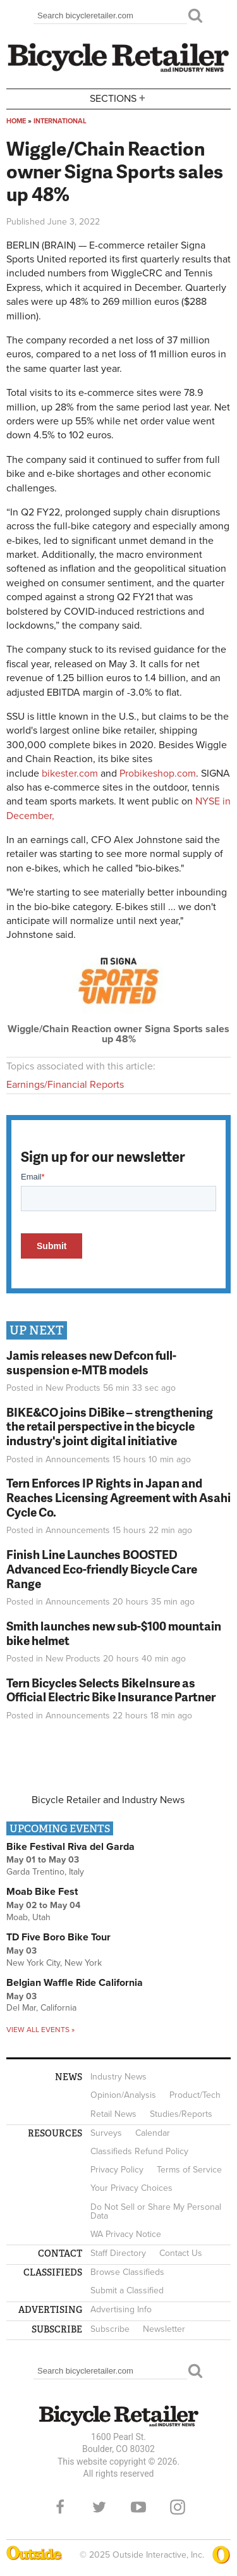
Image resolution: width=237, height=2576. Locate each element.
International (60, 121)
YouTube (138, 2507)
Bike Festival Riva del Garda (70, 1846)
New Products (73, 1388)
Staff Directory (118, 2253)
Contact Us (180, 2253)
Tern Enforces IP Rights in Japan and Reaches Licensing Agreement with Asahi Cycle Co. (118, 1497)
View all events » (40, 2029)
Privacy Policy (116, 2169)
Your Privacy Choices (131, 2188)
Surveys (106, 2133)
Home (16, 121)
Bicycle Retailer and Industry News (108, 1800)
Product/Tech (195, 2095)
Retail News (113, 2114)
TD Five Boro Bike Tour (58, 1937)
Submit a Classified (127, 2290)
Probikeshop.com (157, 773)
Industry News (118, 2076)
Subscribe (110, 2329)
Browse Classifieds (127, 2272)
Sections (119, 98)
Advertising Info (121, 2309)
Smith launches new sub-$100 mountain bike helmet (113, 1633)
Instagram (177, 2507)
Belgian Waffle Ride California (74, 1982)
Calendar (152, 2133)
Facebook (60, 2507)
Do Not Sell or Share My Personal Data (155, 2211)
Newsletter (164, 2329)
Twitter (99, 2507)
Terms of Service (189, 2169)
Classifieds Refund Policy (139, 2151)
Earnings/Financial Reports (65, 1084)
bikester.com (70, 773)
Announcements (78, 1459)
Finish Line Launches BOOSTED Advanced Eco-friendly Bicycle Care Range (101, 1569)
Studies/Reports (181, 2114)
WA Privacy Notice (125, 2234)
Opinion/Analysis (123, 2095)
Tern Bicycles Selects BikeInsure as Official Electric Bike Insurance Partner (111, 1690)
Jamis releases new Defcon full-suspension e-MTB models (91, 1362)
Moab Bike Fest (42, 1891)
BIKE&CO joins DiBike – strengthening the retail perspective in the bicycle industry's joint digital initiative (109, 1426)
